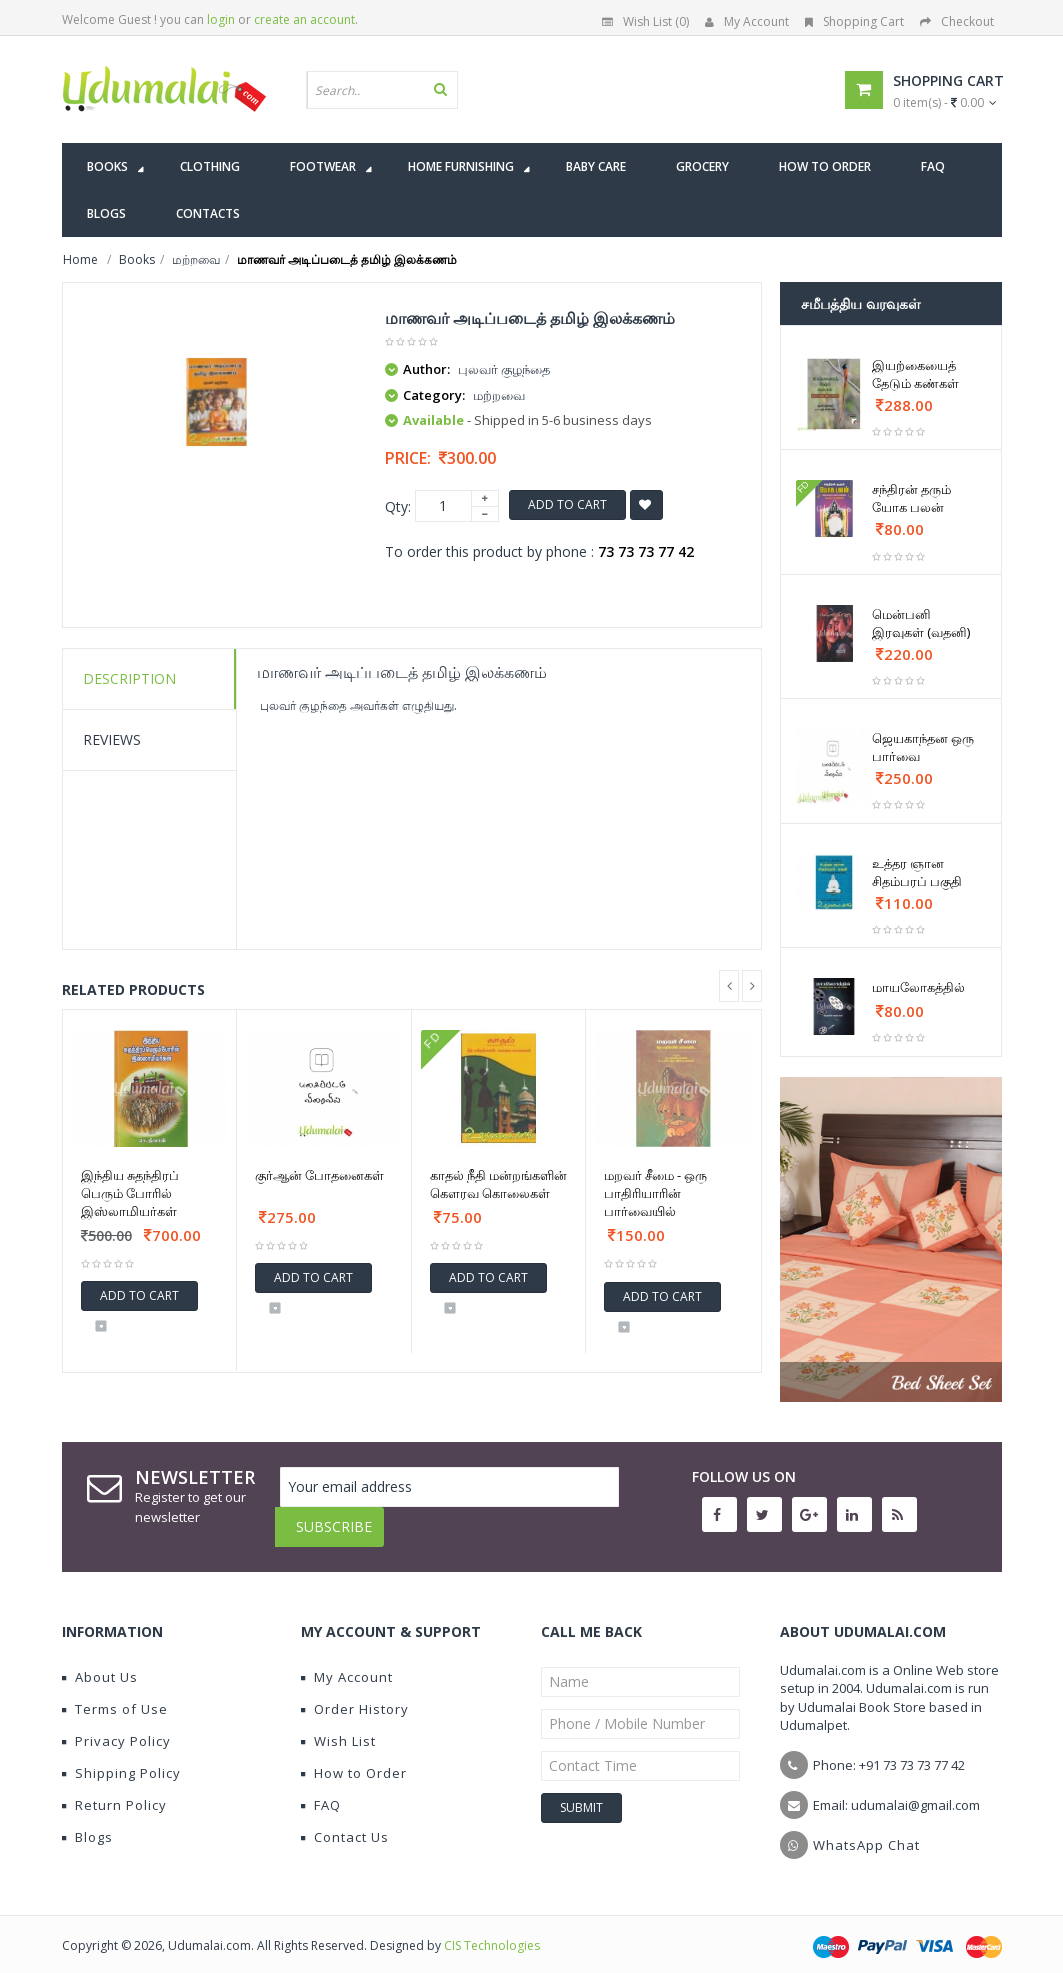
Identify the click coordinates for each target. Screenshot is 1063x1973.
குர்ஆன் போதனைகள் (319, 1175)
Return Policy (114, 1790)
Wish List (338, 1726)
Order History (355, 1694)
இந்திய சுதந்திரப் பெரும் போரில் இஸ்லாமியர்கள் (130, 1193)
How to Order (354, 1758)
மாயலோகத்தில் (918, 987)
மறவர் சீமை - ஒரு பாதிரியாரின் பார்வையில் (655, 1193)
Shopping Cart (854, 21)
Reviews (112, 739)
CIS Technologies (492, 1930)
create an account (304, 19)
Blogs (87, 1822)
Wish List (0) (645, 21)
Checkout (957, 21)
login (221, 19)
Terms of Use (115, 1694)
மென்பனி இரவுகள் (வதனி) (921, 623)
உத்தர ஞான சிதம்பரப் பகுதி (917, 872)
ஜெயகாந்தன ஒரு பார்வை (923, 747)
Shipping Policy (121, 1758)
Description (129, 678)
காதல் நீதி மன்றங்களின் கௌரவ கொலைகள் (498, 1184)
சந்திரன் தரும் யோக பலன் (911, 498)
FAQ (321, 1790)
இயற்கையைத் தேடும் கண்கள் (915, 374)
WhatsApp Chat (866, 1830)
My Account (747, 21)
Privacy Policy (116, 1726)
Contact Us (345, 1822)
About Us (100, 1662)
